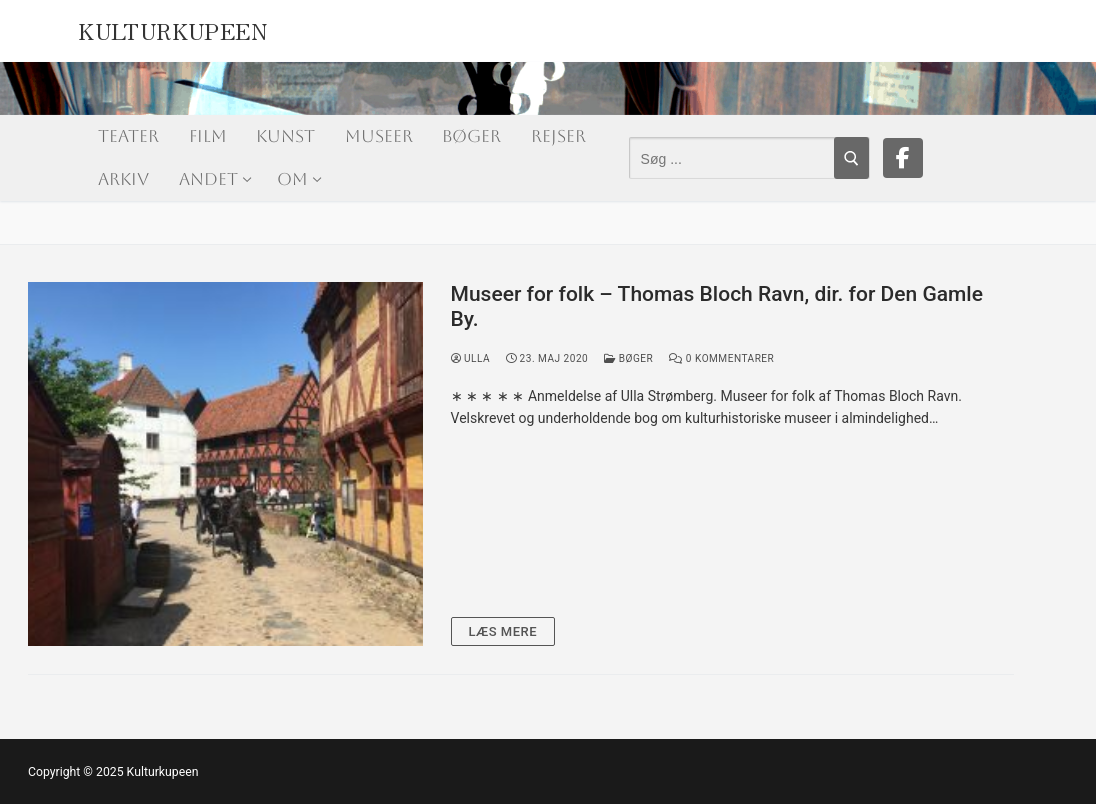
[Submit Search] (851, 158)
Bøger (628, 358)
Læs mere (503, 631)
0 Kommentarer (721, 358)
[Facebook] (903, 158)
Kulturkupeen (172, 28)
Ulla (471, 358)
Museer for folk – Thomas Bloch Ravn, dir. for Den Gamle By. (717, 307)
